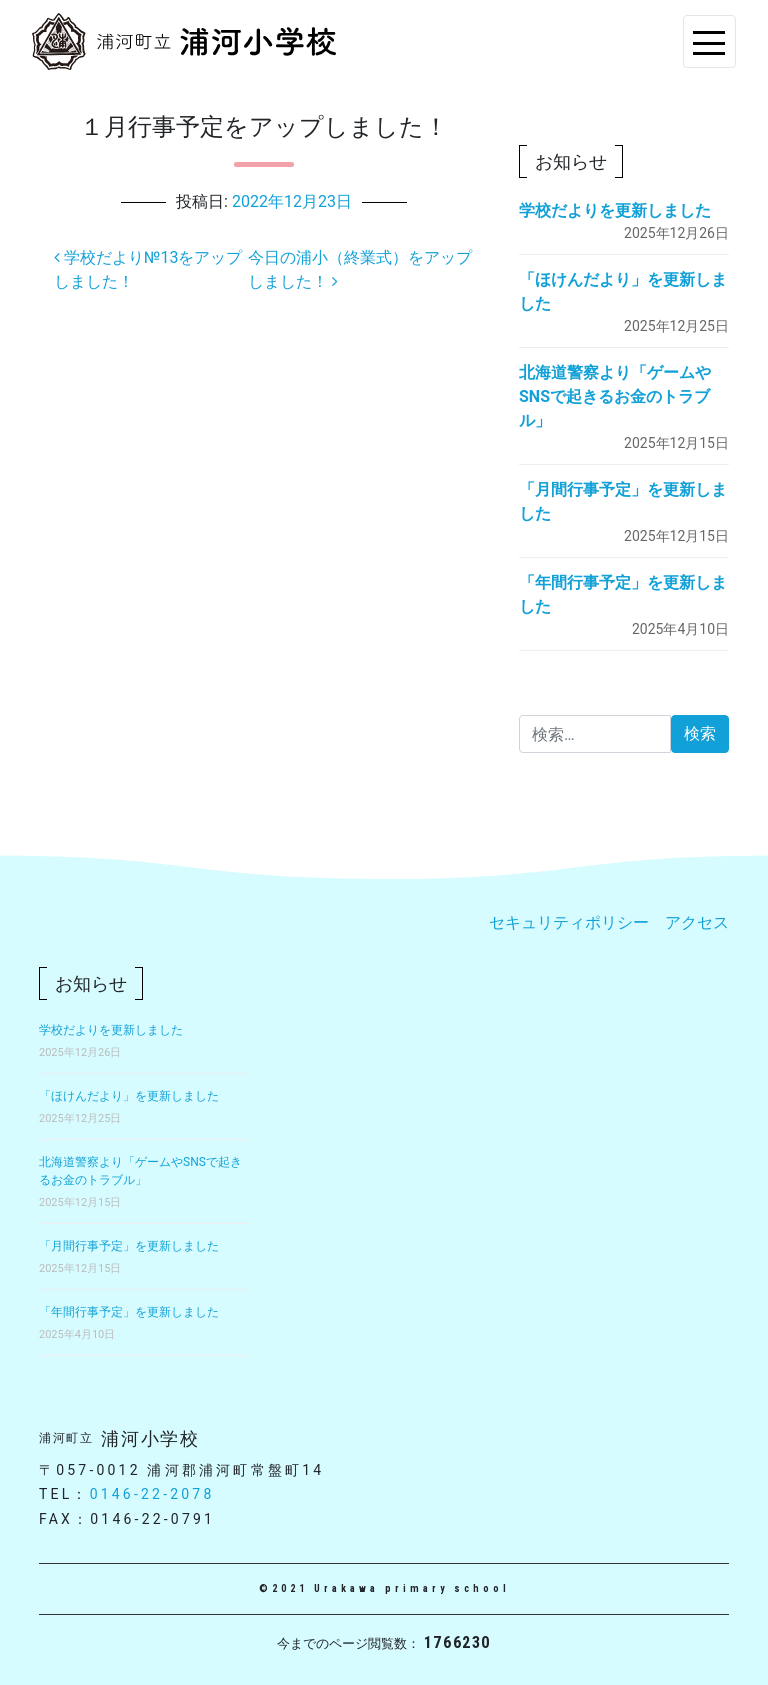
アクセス (697, 922)
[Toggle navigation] (709, 41)
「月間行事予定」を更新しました (129, 1246)
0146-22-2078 (152, 1494)
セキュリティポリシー (569, 922)
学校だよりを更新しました (615, 210)
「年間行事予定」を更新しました (129, 1312)
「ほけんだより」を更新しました (129, 1096)
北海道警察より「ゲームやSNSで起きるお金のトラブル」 (615, 396)
